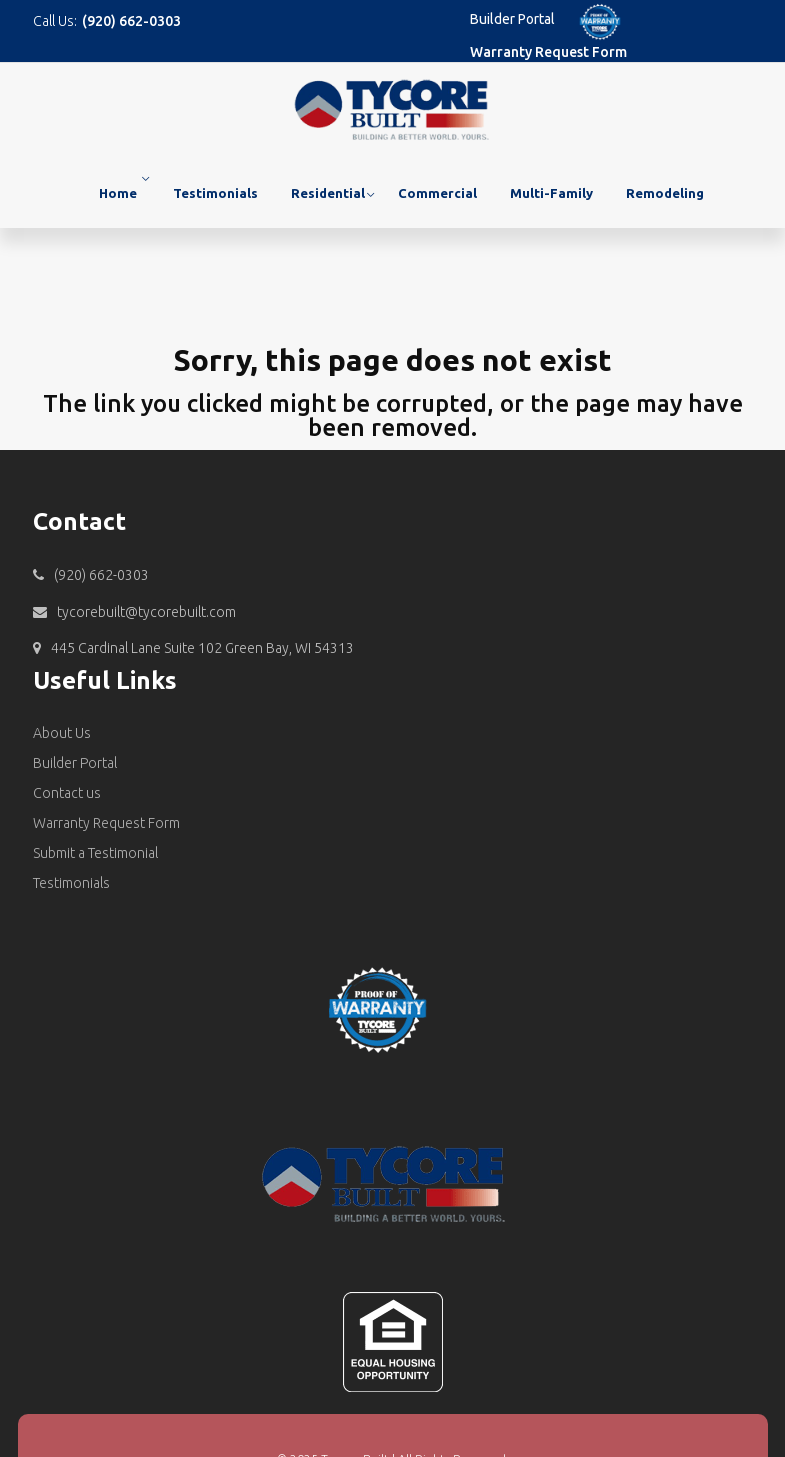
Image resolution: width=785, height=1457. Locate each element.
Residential (328, 193)
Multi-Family (551, 193)
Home (118, 193)
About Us (62, 733)
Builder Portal (512, 19)
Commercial (437, 193)
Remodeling (665, 193)
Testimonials (215, 193)
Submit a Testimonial (95, 853)
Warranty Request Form (548, 52)
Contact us (67, 793)
